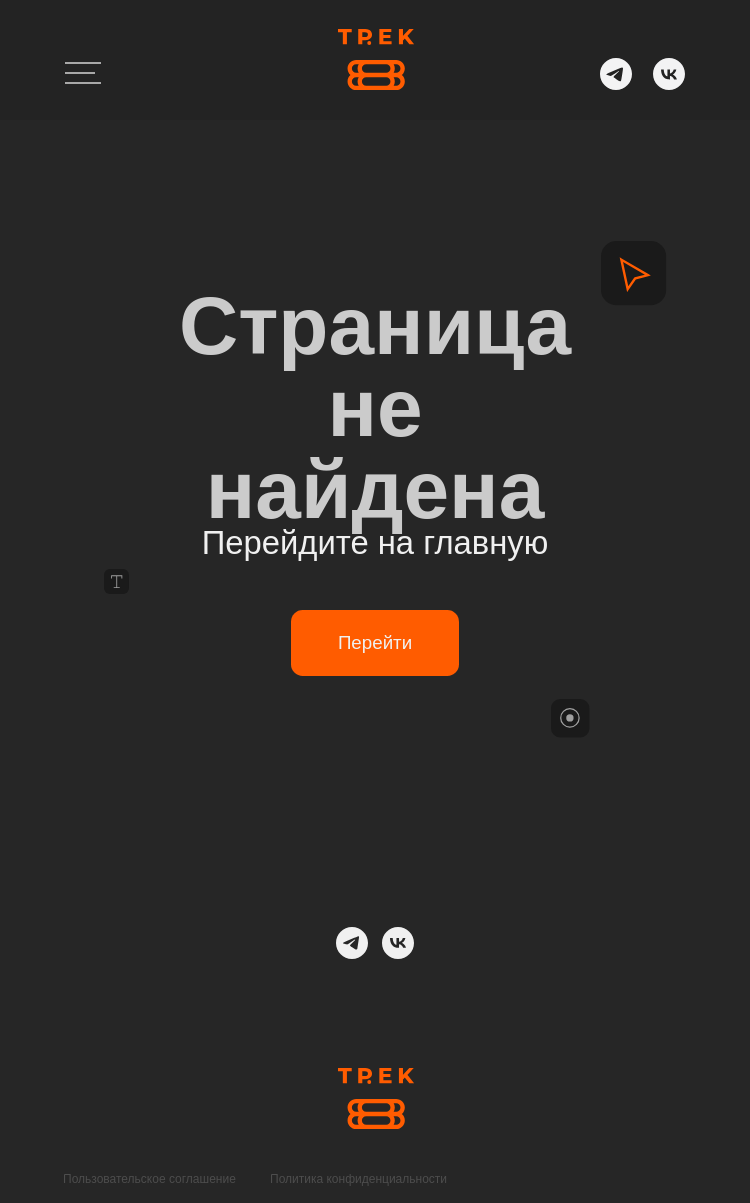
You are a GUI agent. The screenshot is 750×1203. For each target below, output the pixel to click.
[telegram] (352, 943)
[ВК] (398, 943)
